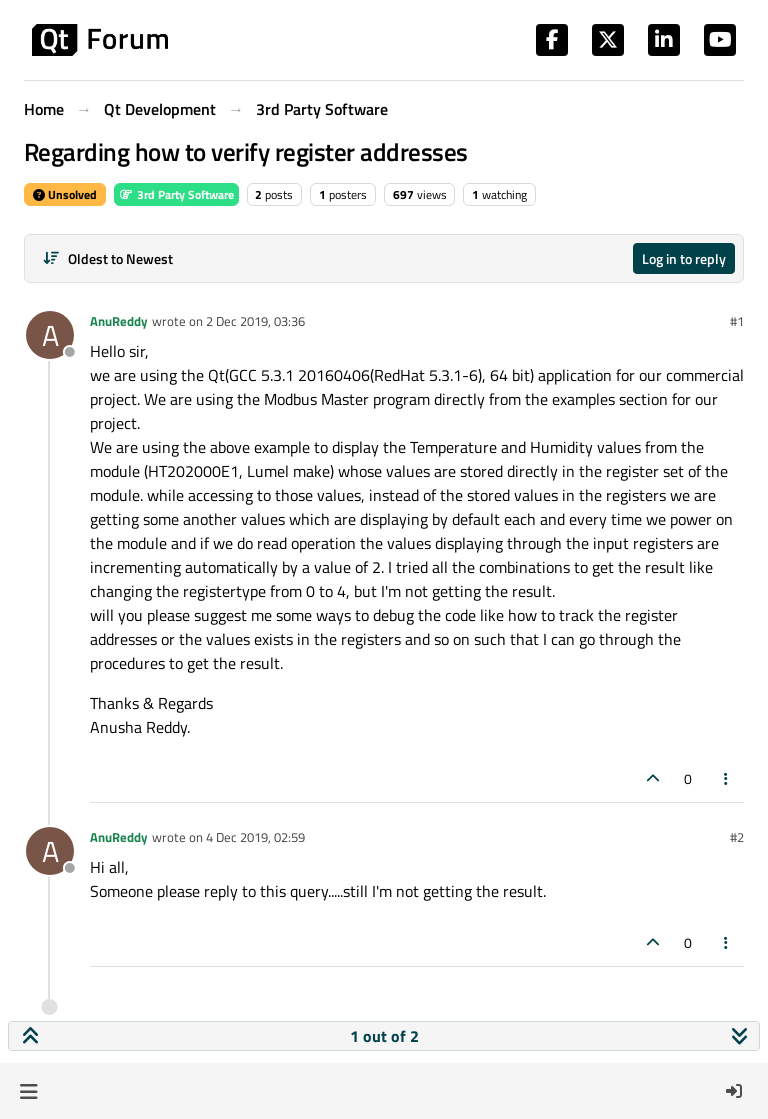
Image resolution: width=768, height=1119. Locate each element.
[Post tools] (727, 778)
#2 (737, 837)
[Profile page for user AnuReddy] (50, 335)
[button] (28, 1091)
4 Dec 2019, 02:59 (255, 837)
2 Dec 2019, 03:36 (255, 321)
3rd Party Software (176, 194)
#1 (737, 321)
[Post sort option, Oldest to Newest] (107, 258)
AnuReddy (119, 321)
